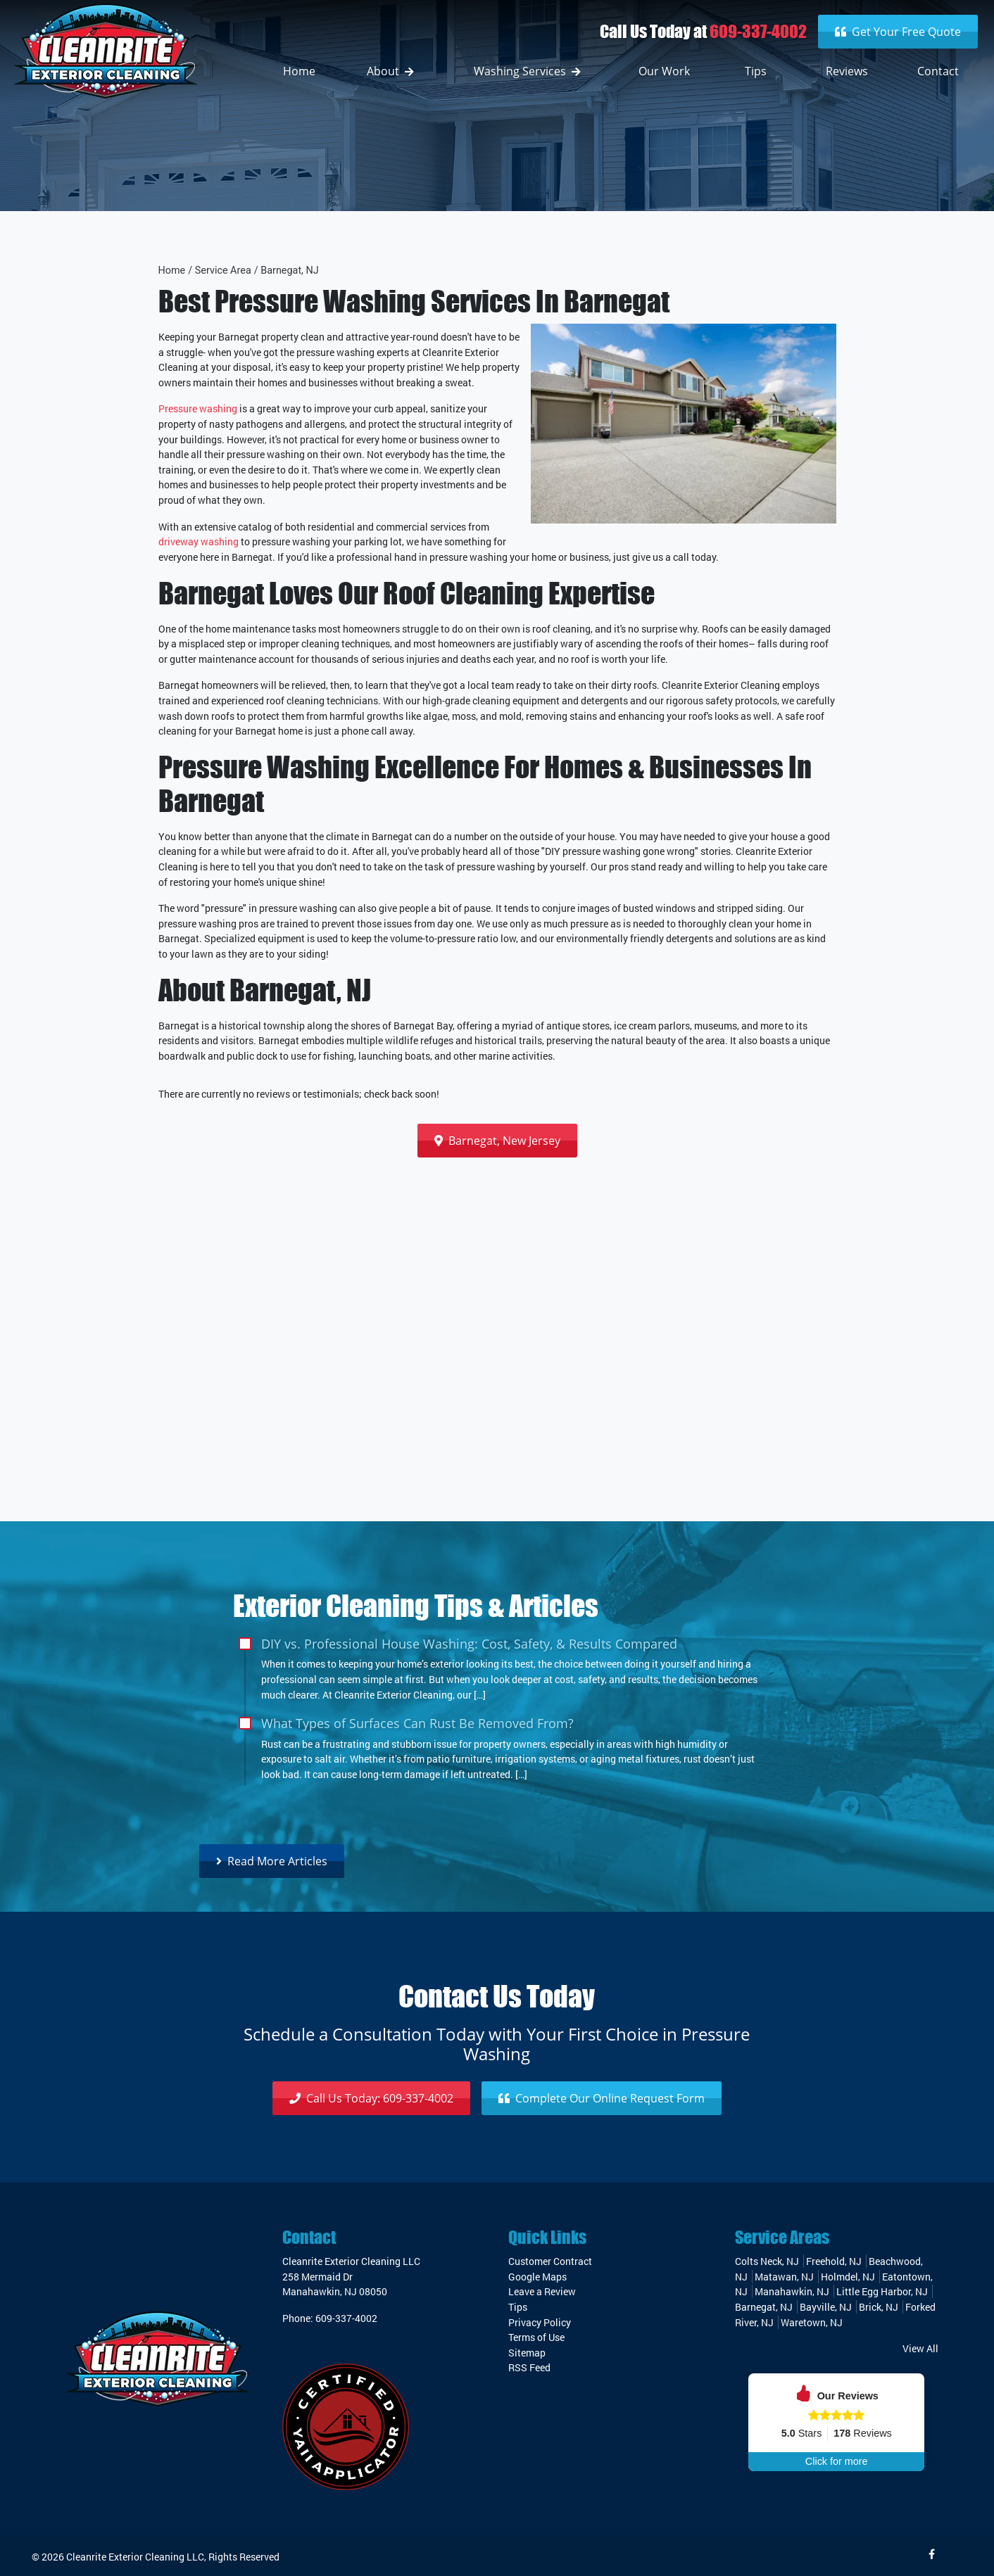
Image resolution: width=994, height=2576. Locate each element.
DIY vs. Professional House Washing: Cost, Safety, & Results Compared (469, 1643)
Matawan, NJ (784, 2276)
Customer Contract (550, 2261)
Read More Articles (271, 1861)
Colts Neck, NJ (767, 2261)
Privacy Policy (539, 2322)
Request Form (601, 2098)
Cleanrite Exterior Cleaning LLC (135, 2556)
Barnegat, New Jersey (497, 1140)
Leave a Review (542, 2291)
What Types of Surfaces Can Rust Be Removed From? (417, 1723)
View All (920, 2348)
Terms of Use (536, 2337)
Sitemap (527, 2352)
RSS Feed (529, 2367)
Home (172, 271)
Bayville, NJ (826, 2307)
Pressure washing (197, 408)
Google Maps (537, 2276)
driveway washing (198, 541)
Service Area (223, 271)
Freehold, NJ (834, 2261)
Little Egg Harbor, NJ (882, 2291)
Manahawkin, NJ (792, 2291)
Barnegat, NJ (289, 271)
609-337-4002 (758, 31)
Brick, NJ (878, 2307)
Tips (517, 2307)
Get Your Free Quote (898, 31)
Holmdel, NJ (848, 2276)
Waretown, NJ (812, 2322)
